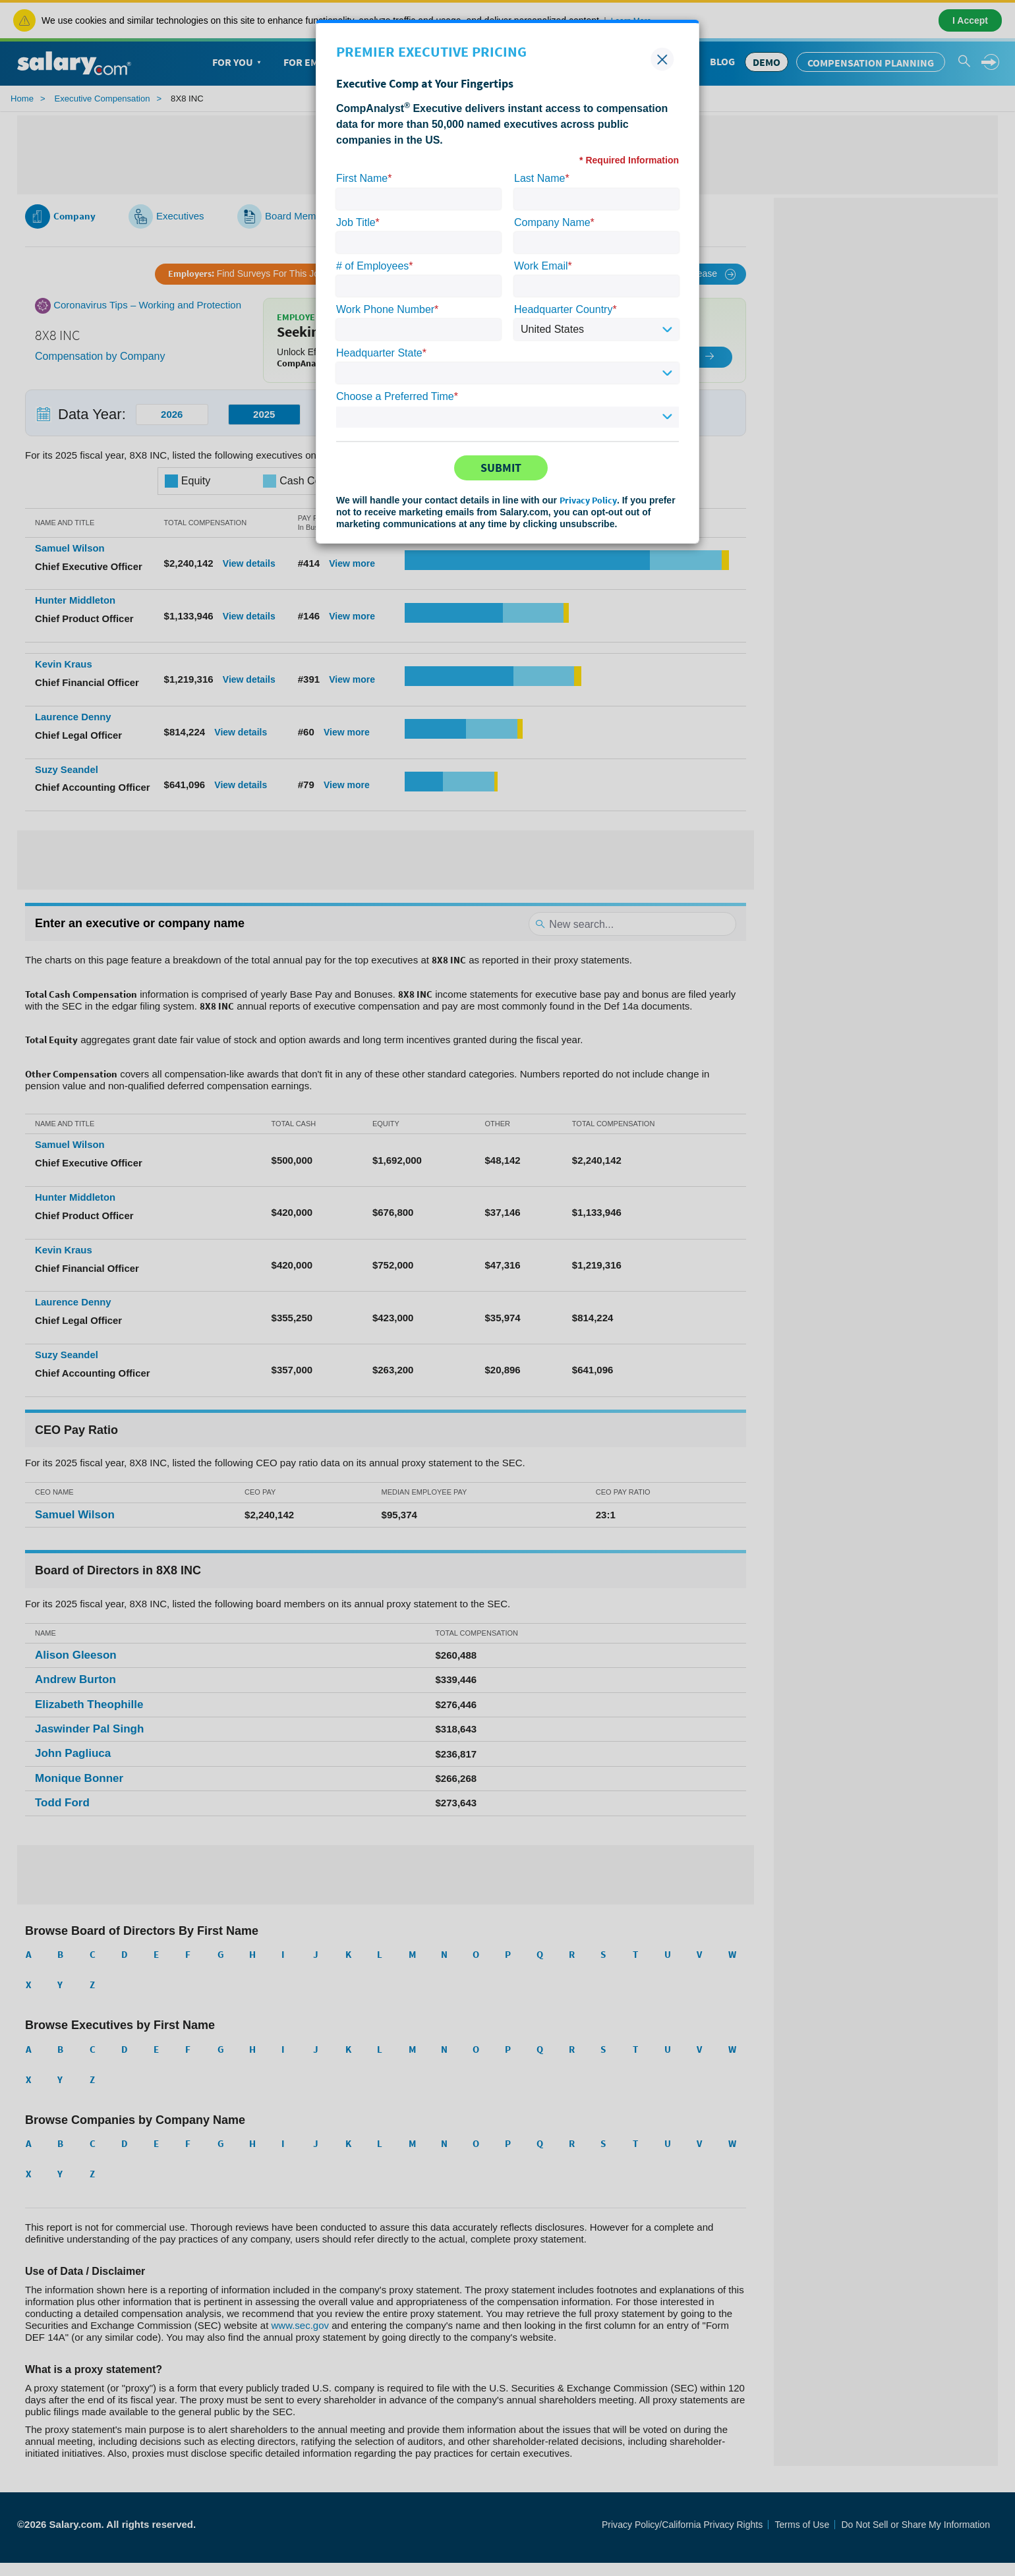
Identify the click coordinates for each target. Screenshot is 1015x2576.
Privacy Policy (588, 500)
